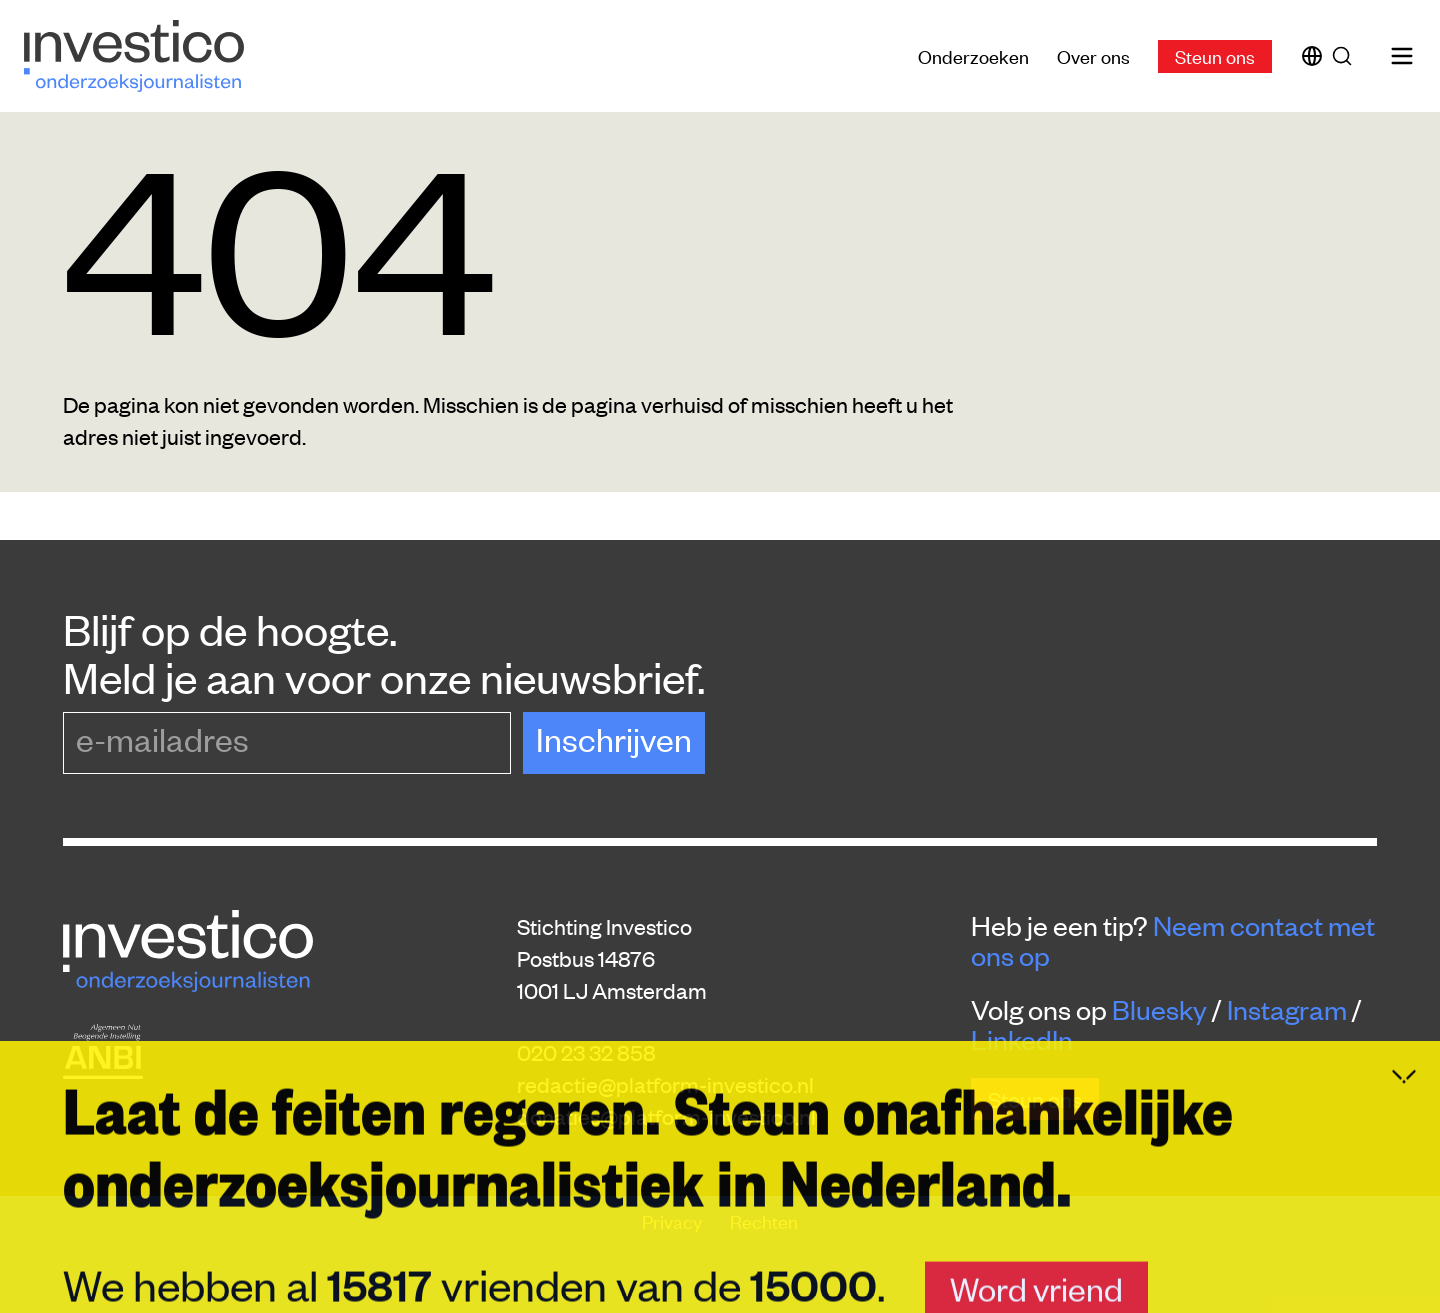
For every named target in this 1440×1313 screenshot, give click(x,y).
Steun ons (1215, 55)
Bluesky (1159, 1009)
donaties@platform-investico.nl (666, 1116)
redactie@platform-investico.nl (665, 1084)
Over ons (1093, 55)
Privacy (674, 1220)
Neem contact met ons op (1173, 940)
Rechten (764, 1220)
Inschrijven (614, 738)
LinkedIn (1022, 1039)
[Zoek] (1346, 56)
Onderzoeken (973, 55)
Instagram (1287, 1009)
